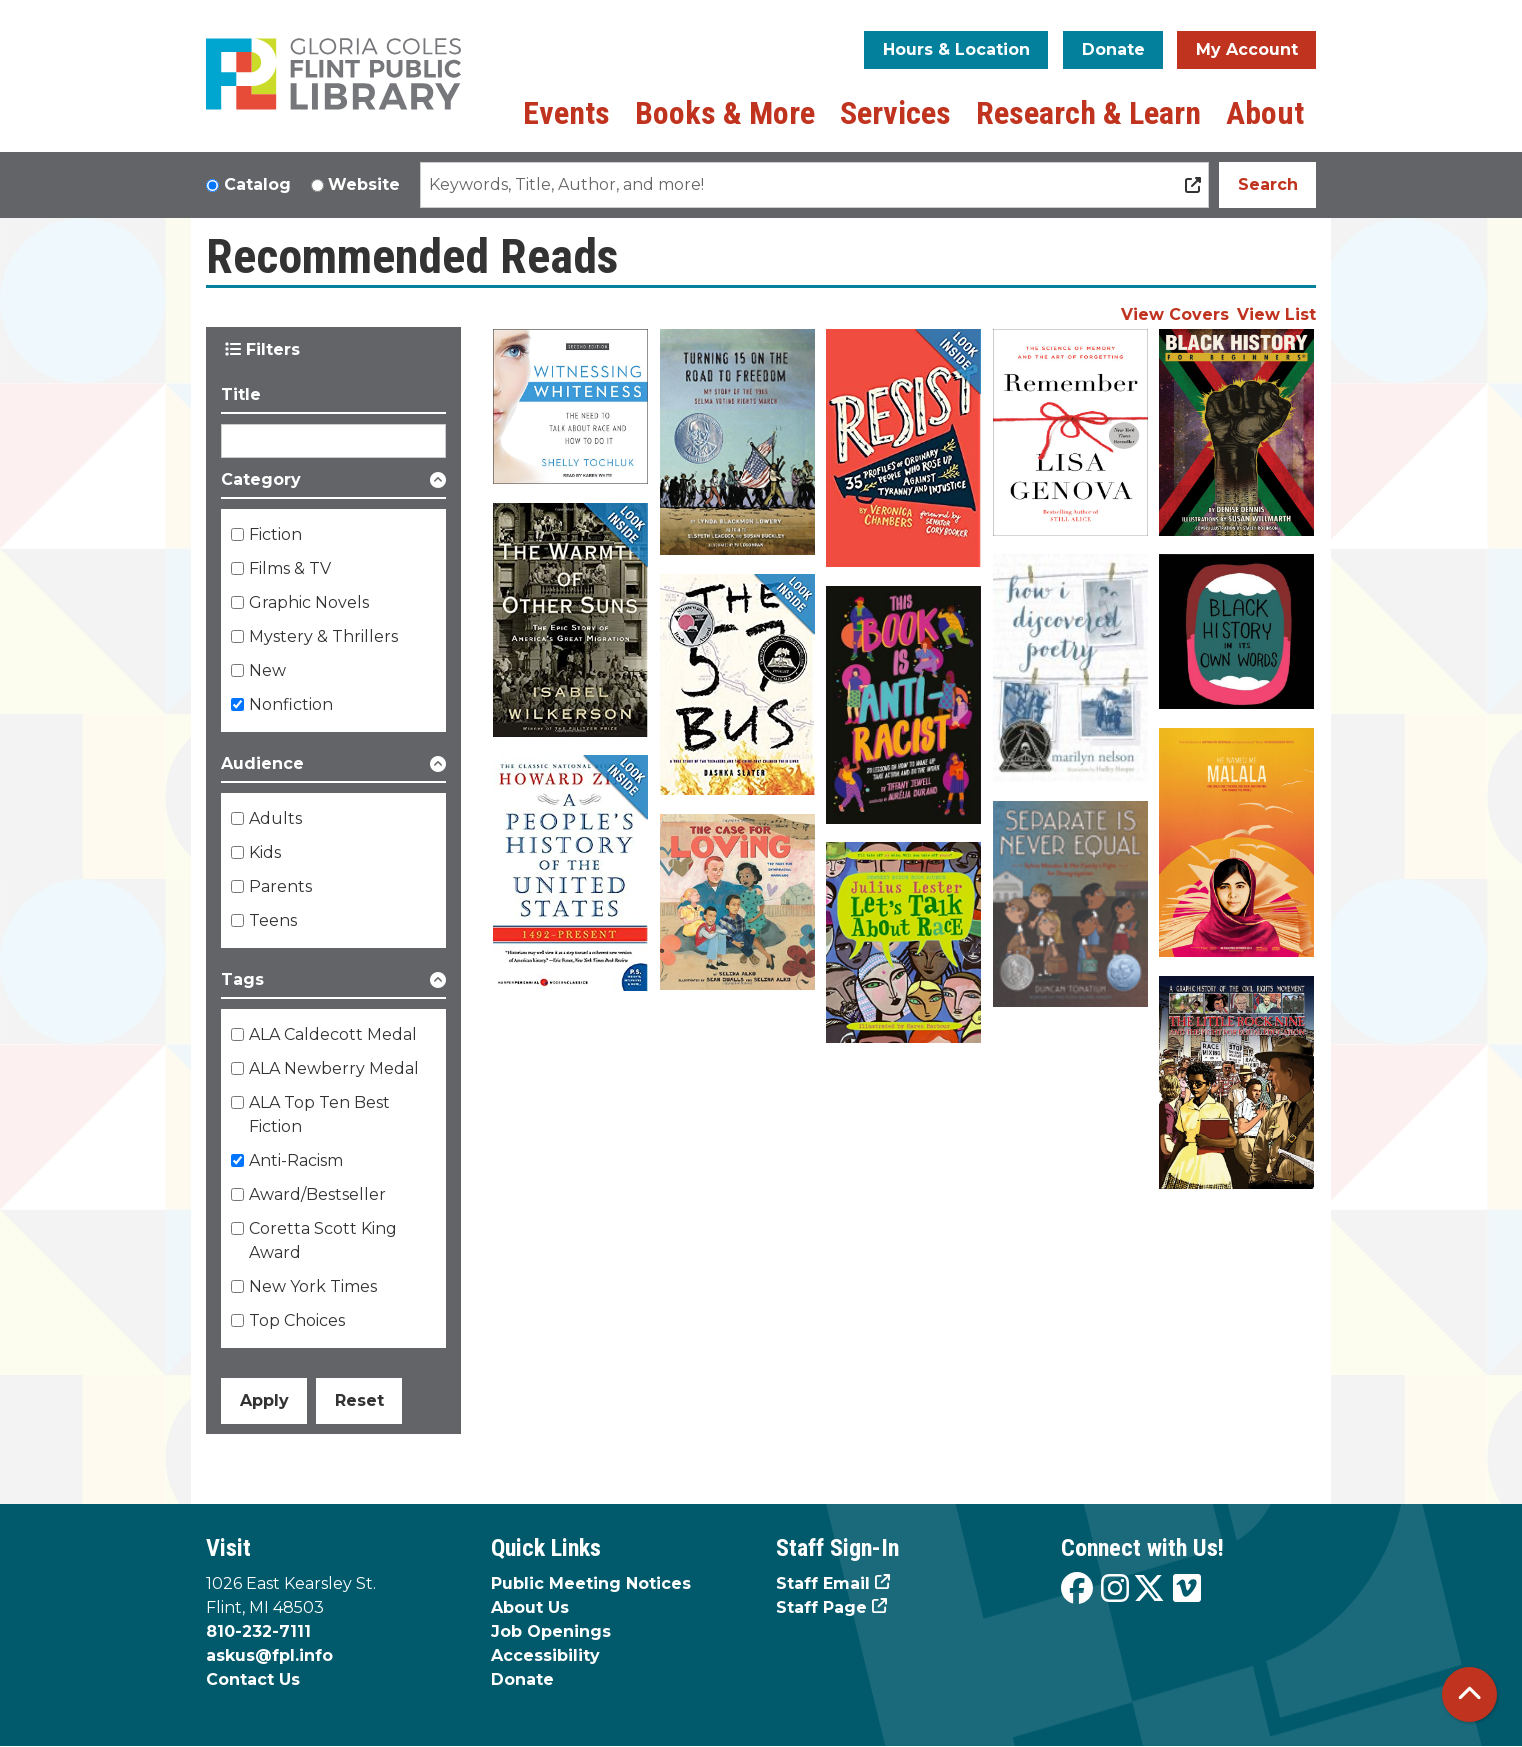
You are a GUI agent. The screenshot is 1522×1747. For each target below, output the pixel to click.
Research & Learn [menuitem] (1088, 113)
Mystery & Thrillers (323, 636)
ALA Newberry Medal (334, 1068)
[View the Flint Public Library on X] (1149, 1589)
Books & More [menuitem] (725, 113)
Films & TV (290, 568)
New (267, 670)
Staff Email (823, 1583)
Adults (275, 818)
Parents (280, 886)
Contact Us (253, 1679)
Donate (1113, 49)
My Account (1247, 49)
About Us (530, 1607)
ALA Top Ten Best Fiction (319, 1114)
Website (364, 184)
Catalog (257, 184)
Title (241, 394)
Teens (273, 920)
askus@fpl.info (269, 1655)
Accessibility (545, 1655)
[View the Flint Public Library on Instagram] (1115, 1589)
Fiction (275, 534)
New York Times (313, 1286)
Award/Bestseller (317, 1194)
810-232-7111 (258, 1631)
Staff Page (821, 1607)
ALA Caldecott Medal (333, 1034)
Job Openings (551, 1631)
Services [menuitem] (895, 113)
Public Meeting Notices (591, 1583)
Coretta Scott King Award (323, 1240)
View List (1276, 314)
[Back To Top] (1469, 1694)
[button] (333, 483)
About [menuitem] (1265, 113)
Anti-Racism (296, 1160)
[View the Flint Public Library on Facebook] (1077, 1589)
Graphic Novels (309, 602)
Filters (262, 349)
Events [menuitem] (566, 113)
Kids (265, 852)
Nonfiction (291, 704)
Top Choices (297, 1320)
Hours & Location (956, 49)
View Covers (1175, 314)
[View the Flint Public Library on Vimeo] (1187, 1589)
